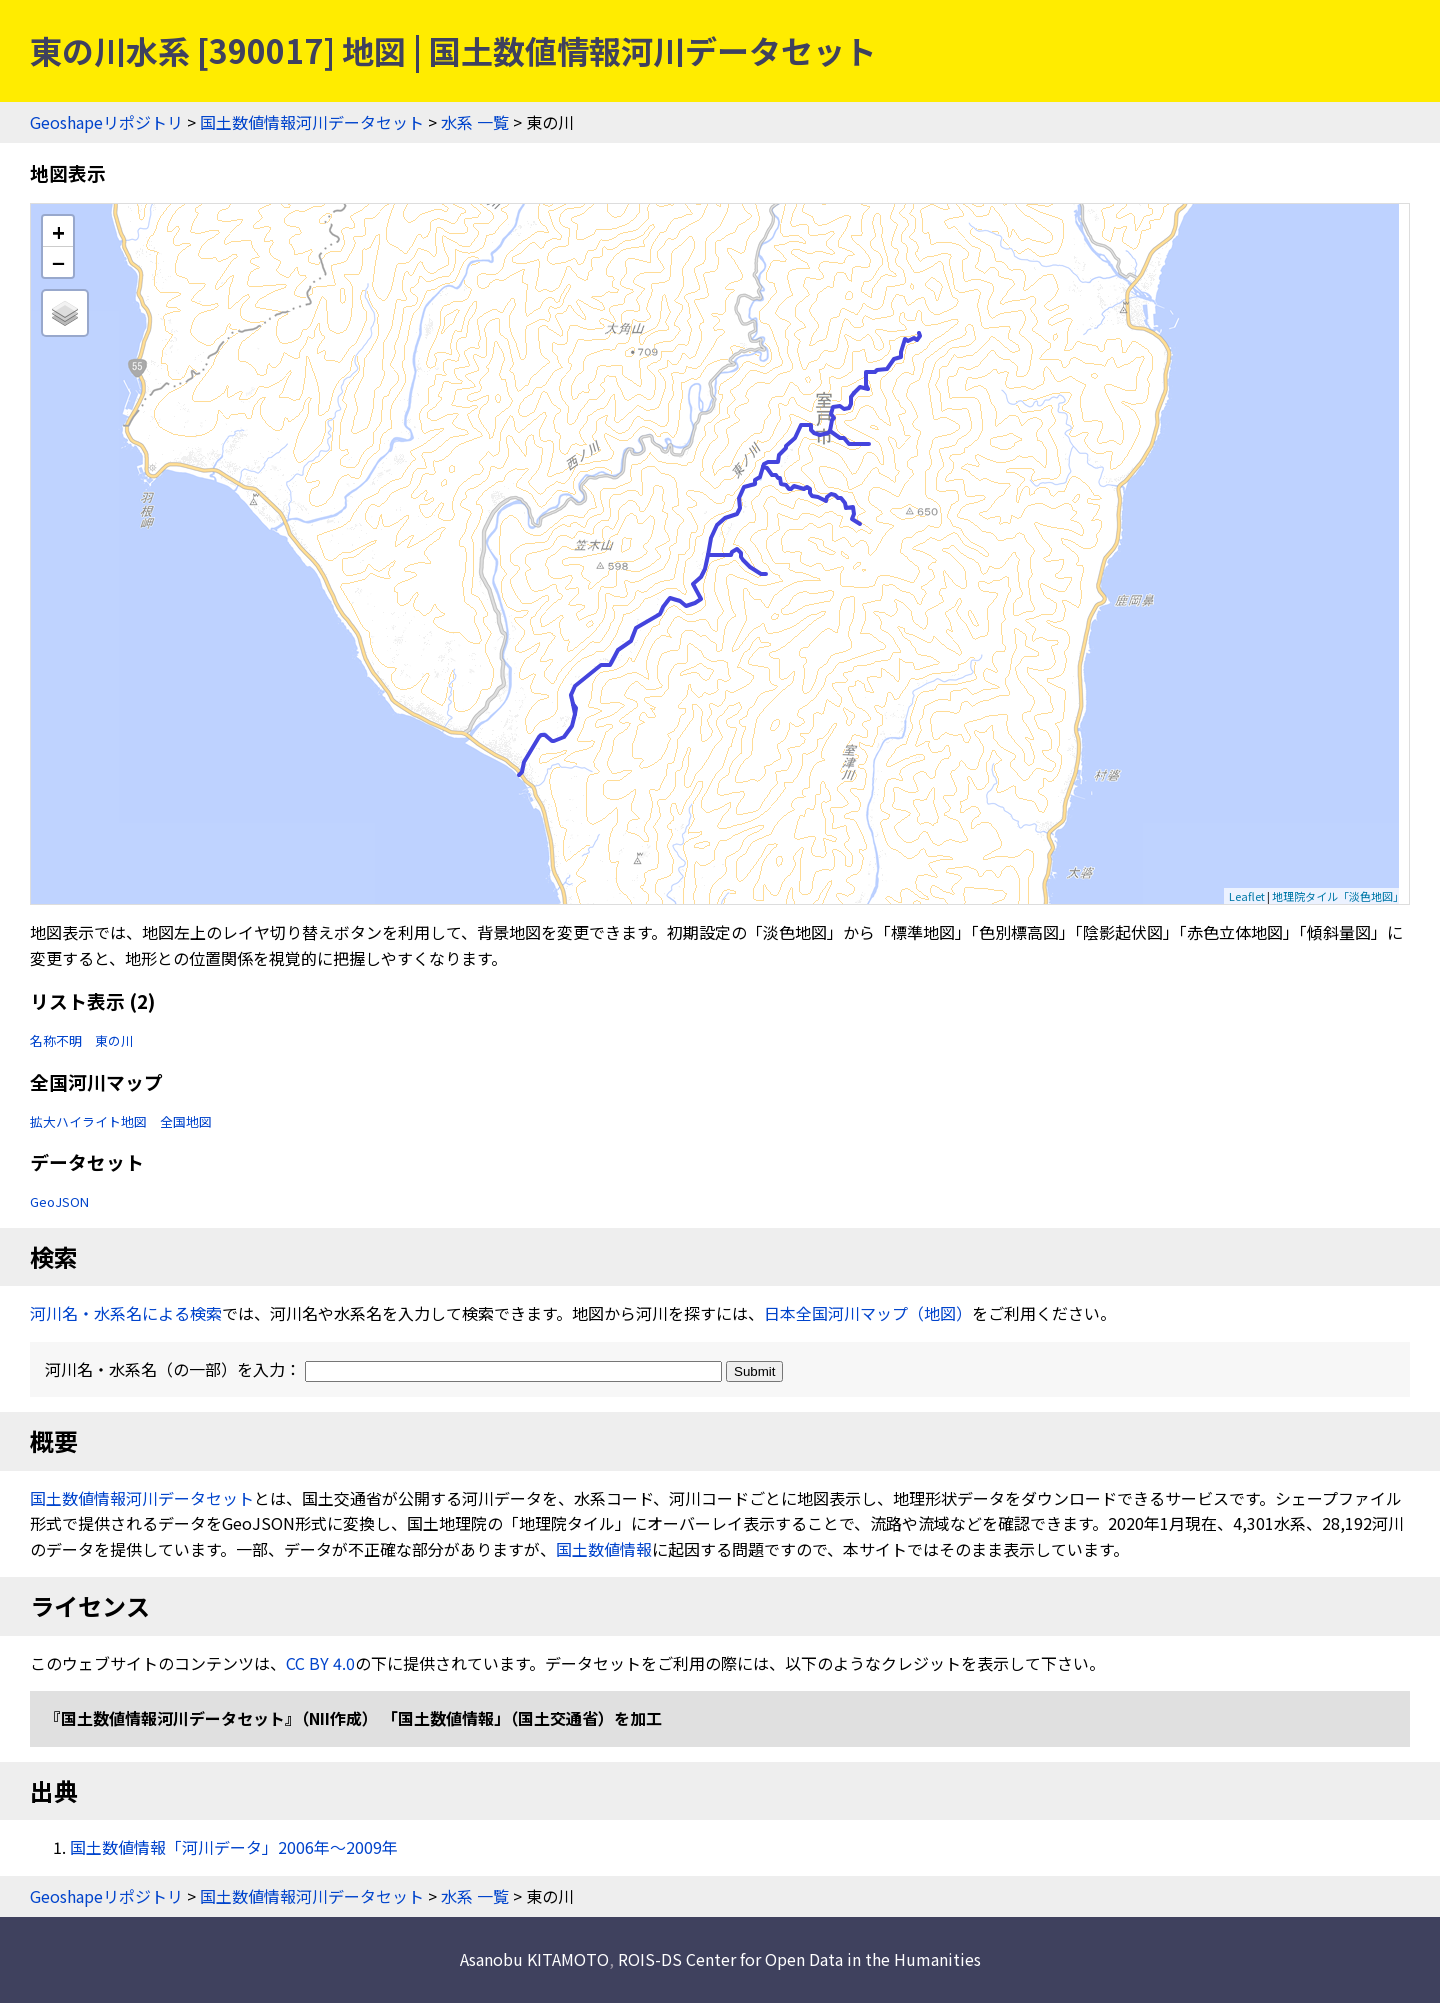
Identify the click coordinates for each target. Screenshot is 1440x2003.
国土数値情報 (604, 1549)
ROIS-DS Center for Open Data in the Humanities (799, 1959)
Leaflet (1247, 896)
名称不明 (56, 1040)
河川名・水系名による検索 (126, 1313)
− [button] (58, 262)
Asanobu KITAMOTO (534, 1959)
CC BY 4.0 (320, 1663)
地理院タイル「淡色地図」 (1338, 896)
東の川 (114, 1040)
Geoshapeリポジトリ (106, 122)
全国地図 (186, 1121)
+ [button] (58, 231)
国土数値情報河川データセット (312, 122)
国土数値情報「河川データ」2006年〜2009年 (234, 1847)
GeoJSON (59, 1201)
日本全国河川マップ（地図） (868, 1313)
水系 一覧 (475, 122)
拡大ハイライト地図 (88, 1121)
